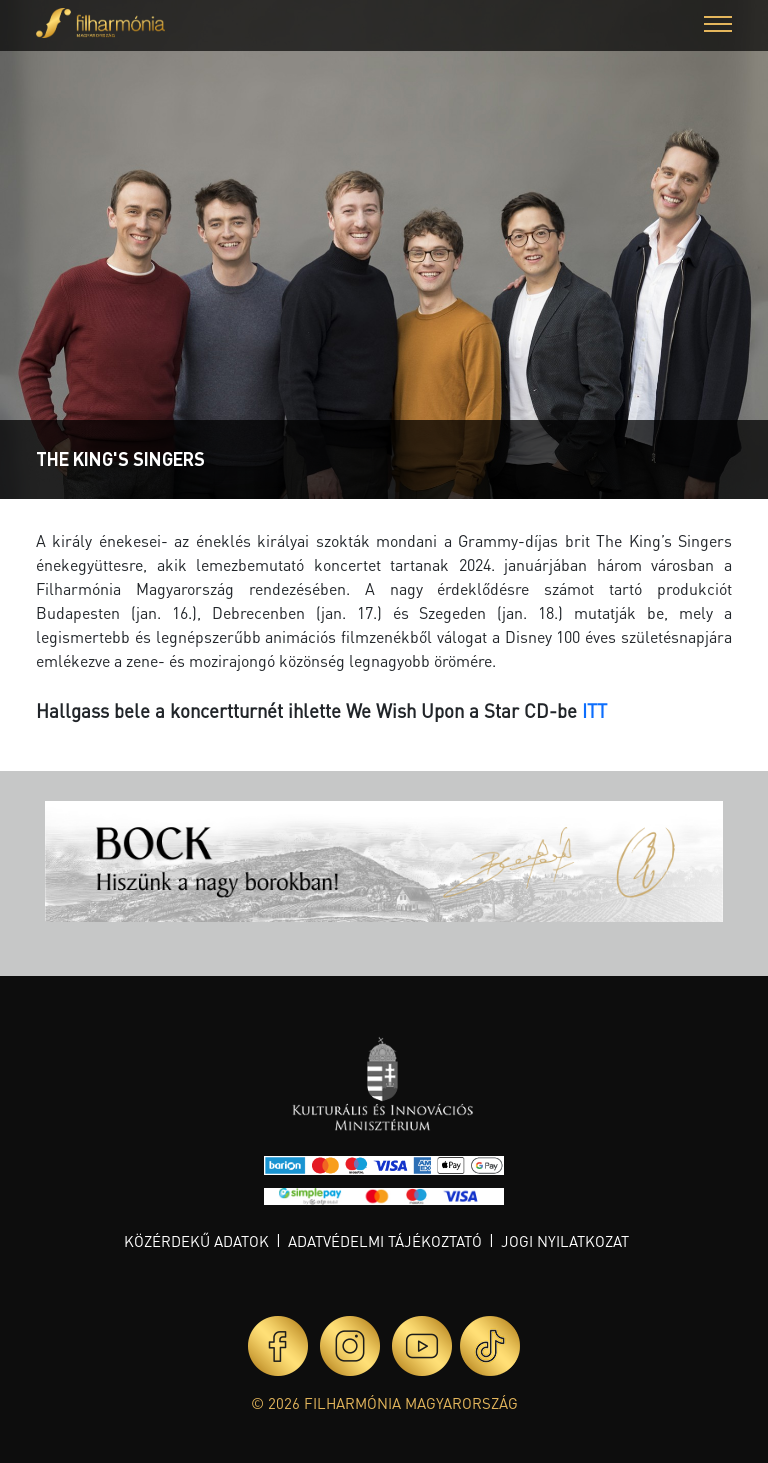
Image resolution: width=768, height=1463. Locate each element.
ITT (594, 710)
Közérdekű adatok (196, 1241)
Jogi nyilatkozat (565, 1241)
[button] (718, 26)
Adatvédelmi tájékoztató (385, 1241)
